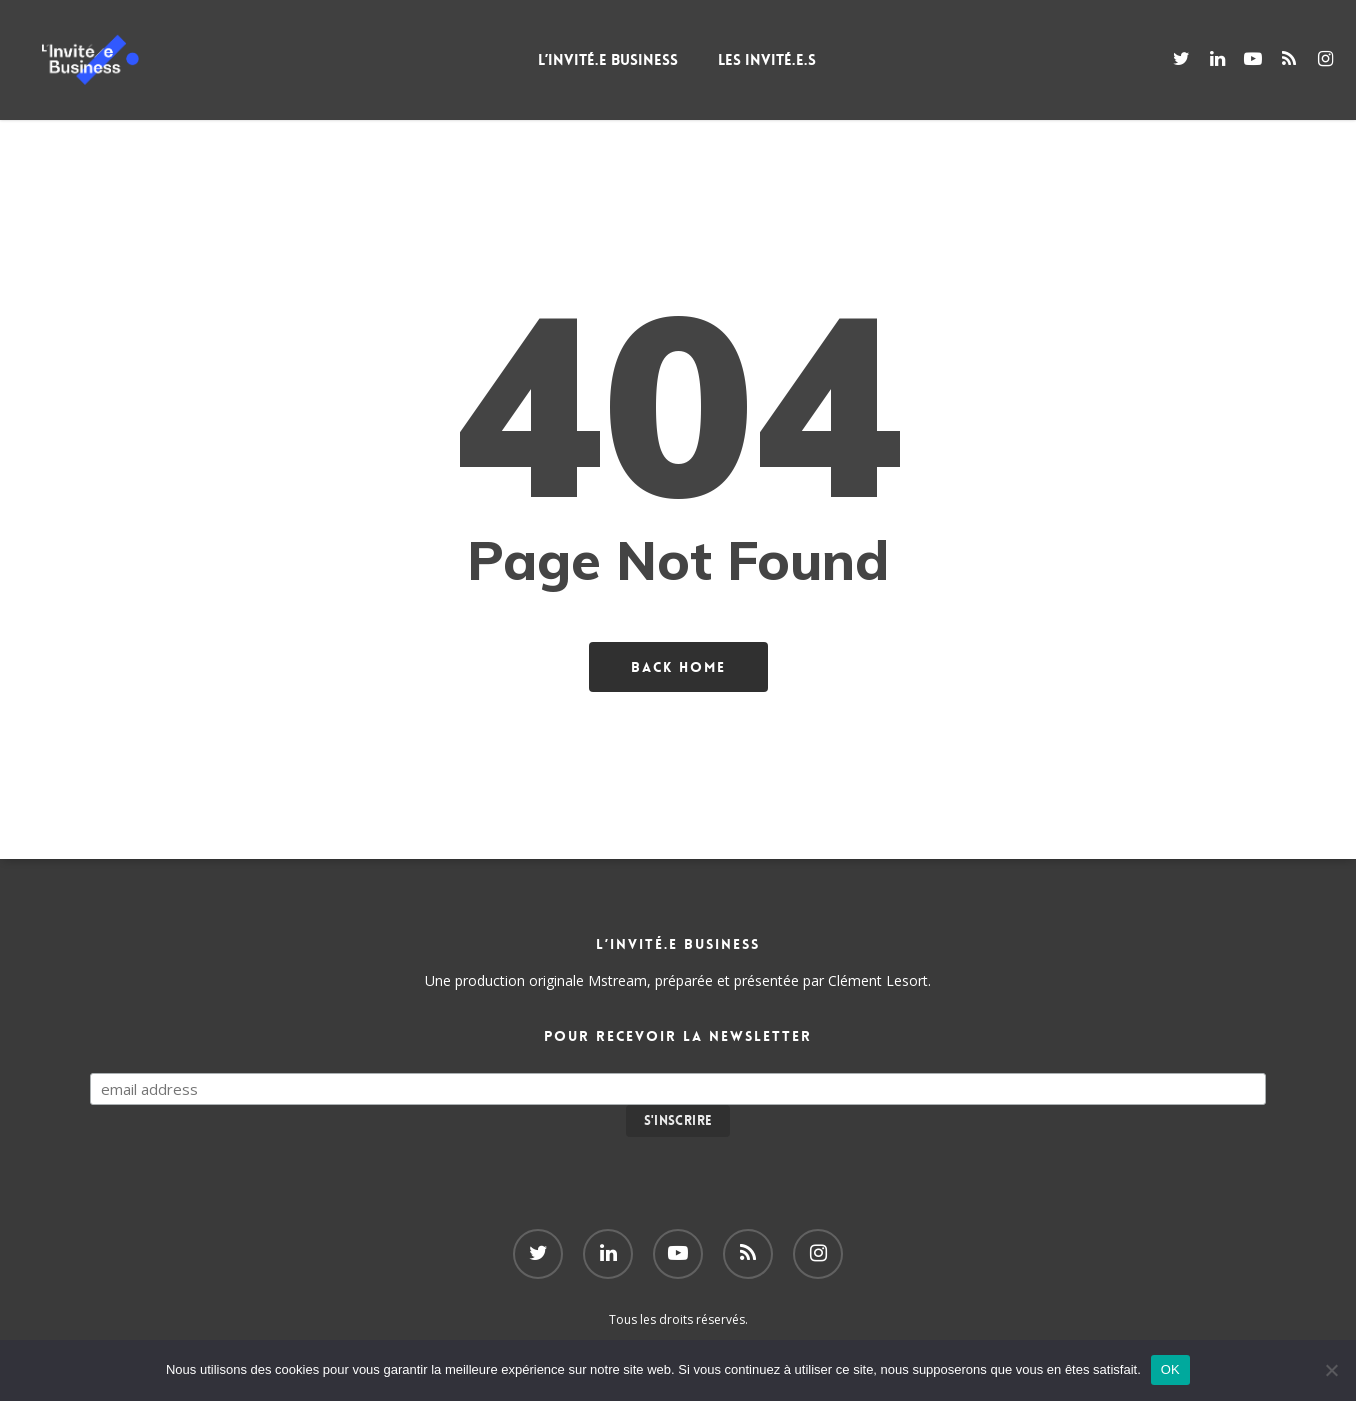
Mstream (617, 980)
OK (1170, 1369)
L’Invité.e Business (637, 60)
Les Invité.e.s (796, 60)
